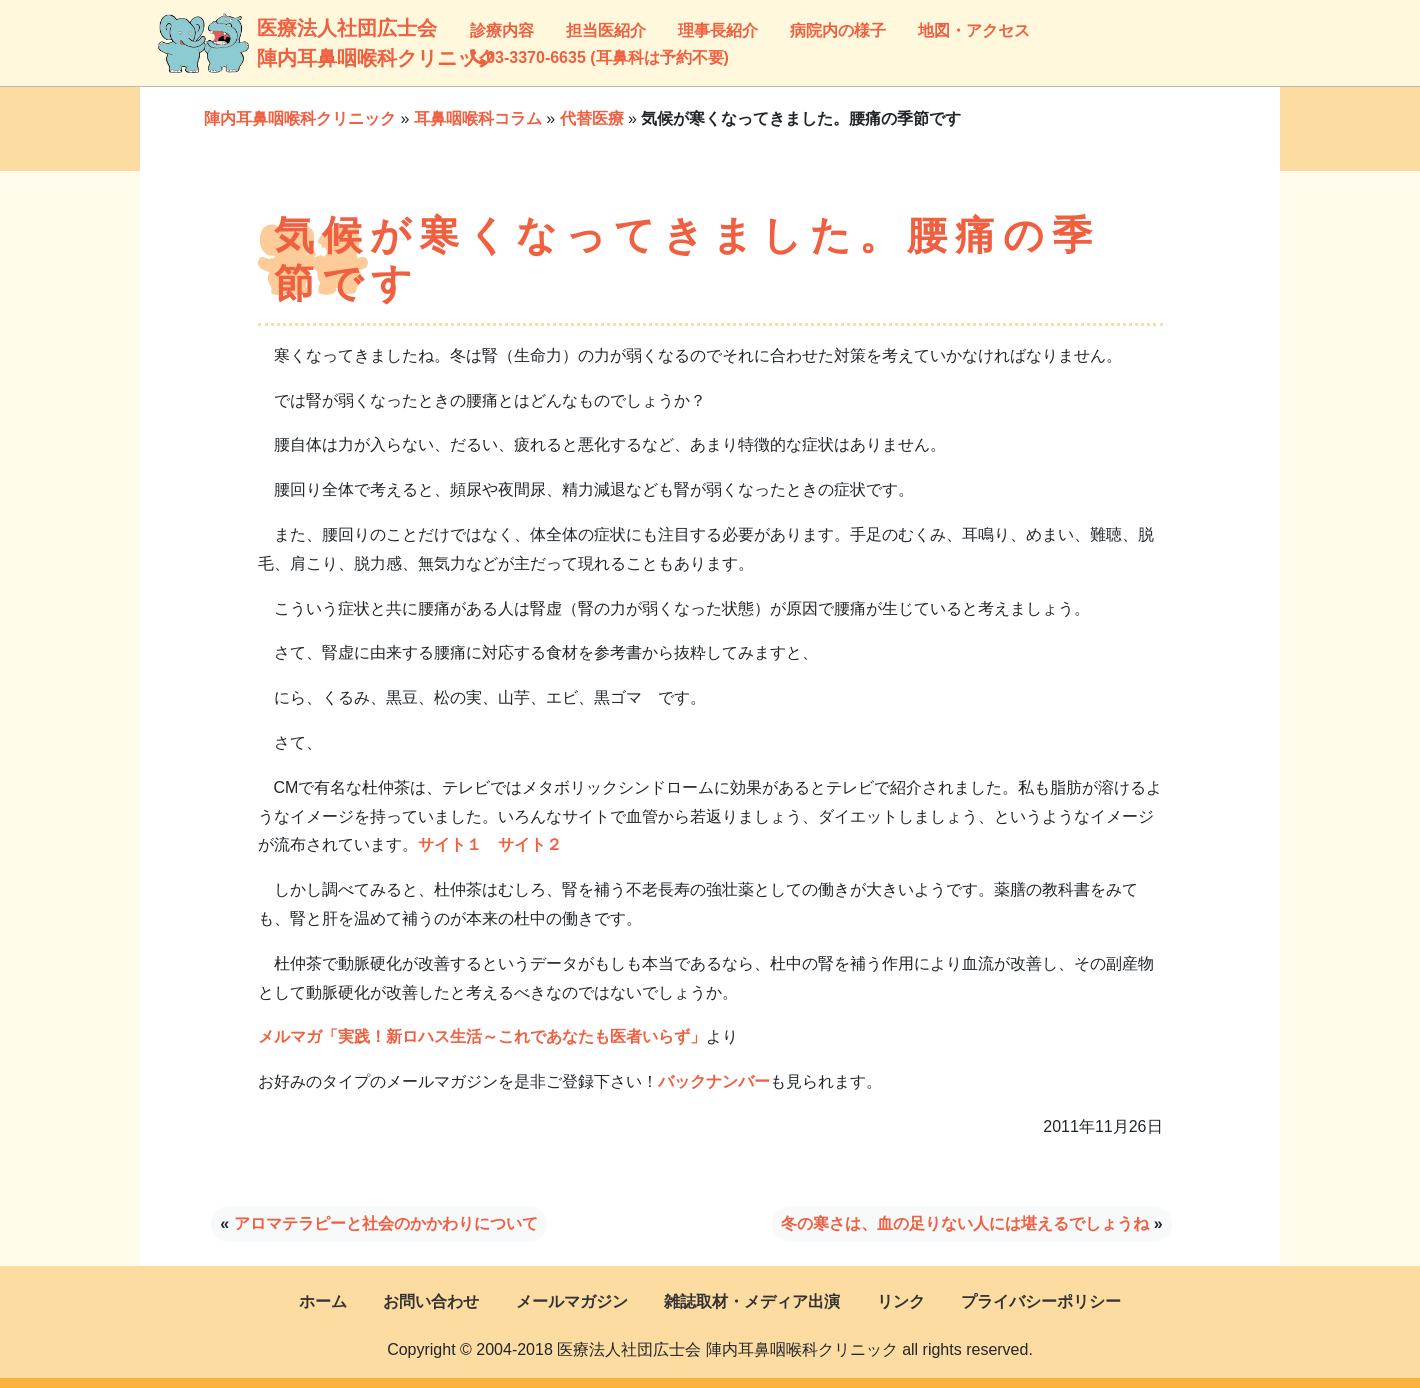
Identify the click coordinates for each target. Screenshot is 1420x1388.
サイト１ (450, 844)
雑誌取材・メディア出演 (752, 1301)
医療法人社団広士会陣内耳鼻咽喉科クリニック (282, 43)
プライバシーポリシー (1041, 1301)
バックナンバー (714, 1081)
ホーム (323, 1301)
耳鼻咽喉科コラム (478, 118)
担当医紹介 (606, 30)
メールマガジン (572, 1301)
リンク (901, 1301)
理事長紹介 (718, 30)
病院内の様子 (838, 30)
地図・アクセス (974, 30)
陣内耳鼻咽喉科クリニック (300, 118)
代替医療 (592, 118)
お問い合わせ (431, 1301)
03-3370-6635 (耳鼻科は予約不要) (599, 57)
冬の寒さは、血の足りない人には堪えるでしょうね (965, 1223)
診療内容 (502, 30)
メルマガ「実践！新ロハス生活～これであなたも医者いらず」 (482, 1036)
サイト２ (530, 844)
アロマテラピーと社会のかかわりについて (386, 1223)
